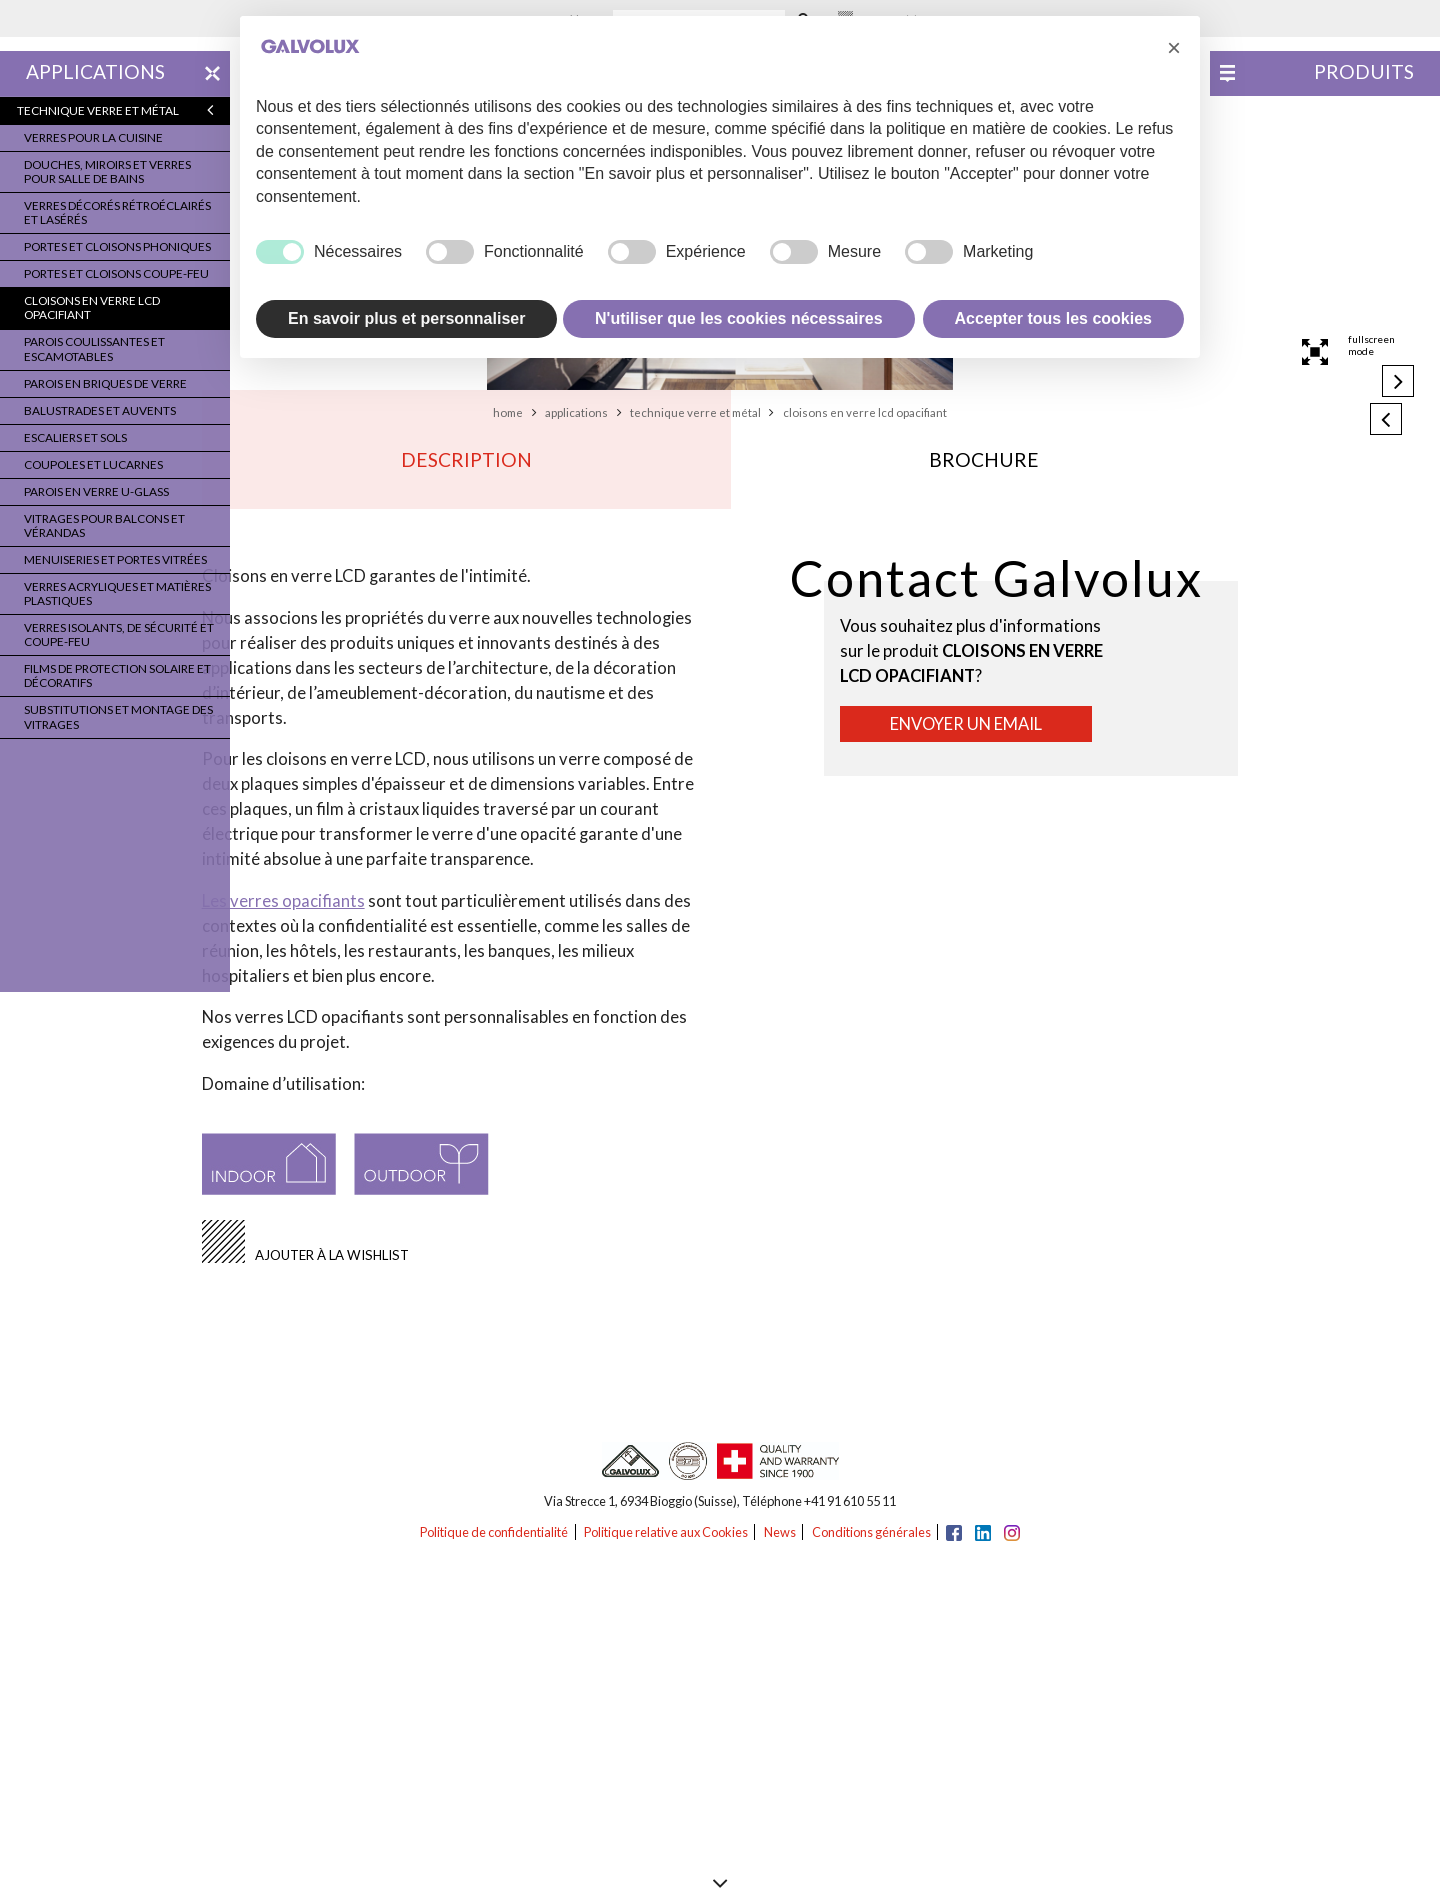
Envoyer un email (966, 724)
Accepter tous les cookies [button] (1053, 318)
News (780, 1532)
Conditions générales (871, 1532)
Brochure (984, 459)
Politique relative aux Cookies (666, 1532)
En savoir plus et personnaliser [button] (406, 318)
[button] (1174, 48)
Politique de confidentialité (494, 1532)
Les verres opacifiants (283, 901)
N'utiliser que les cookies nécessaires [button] (739, 318)
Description (466, 459)
